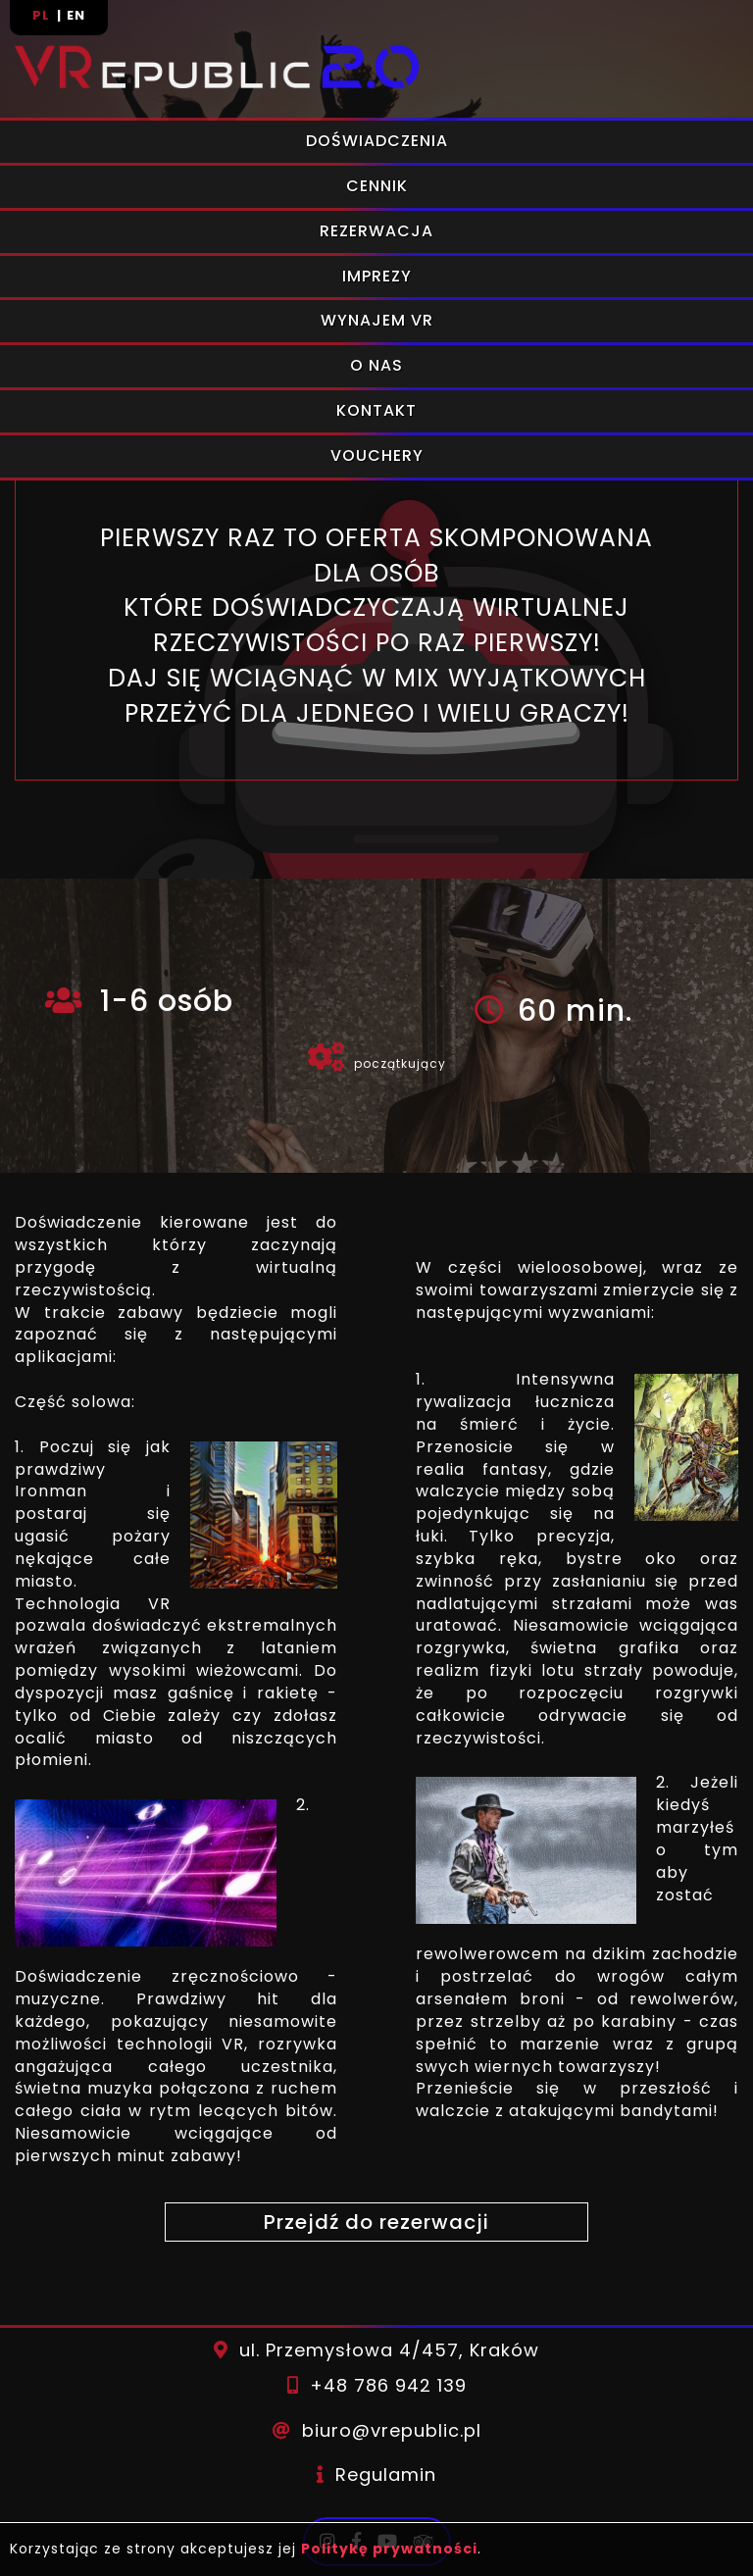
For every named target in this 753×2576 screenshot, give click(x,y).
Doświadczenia (377, 140)
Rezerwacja (376, 231)
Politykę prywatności (389, 2548)
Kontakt (376, 410)
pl (43, 15)
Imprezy (377, 276)
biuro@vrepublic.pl (391, 2430)
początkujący (400, 1063)
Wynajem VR (377, 320)
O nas (376, 365)
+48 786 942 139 (388, 2385)
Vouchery (377, 455)
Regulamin (385, 2474)
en (76, 15)
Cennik (377, 186)
